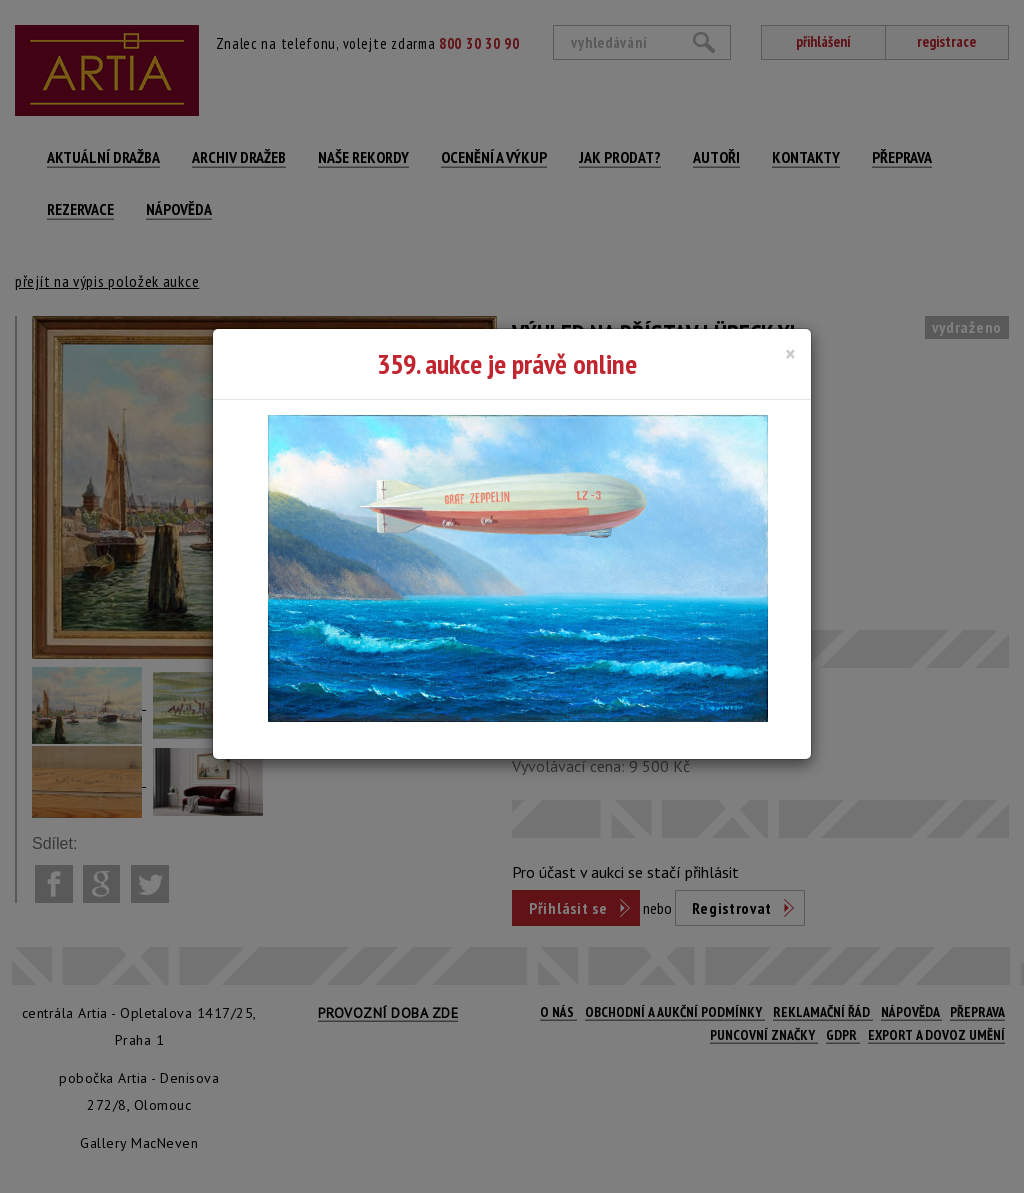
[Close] (790, 354)
